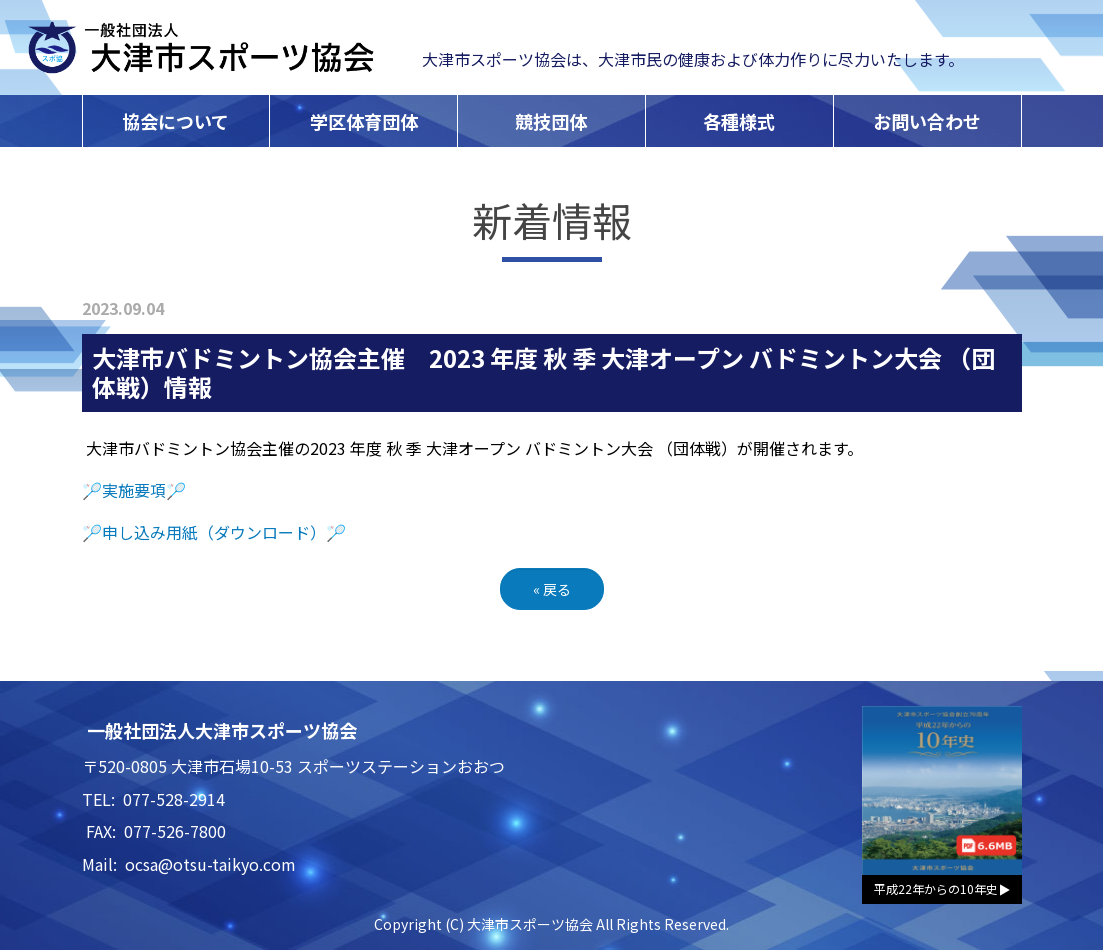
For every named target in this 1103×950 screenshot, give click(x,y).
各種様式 (739, 121)
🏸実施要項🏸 (134, 490)
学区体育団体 (364, 121)
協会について (175, 121)
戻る (552, 589)
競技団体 (551, 121)
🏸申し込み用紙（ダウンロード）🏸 (214, 532)
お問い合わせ (927, 121)
